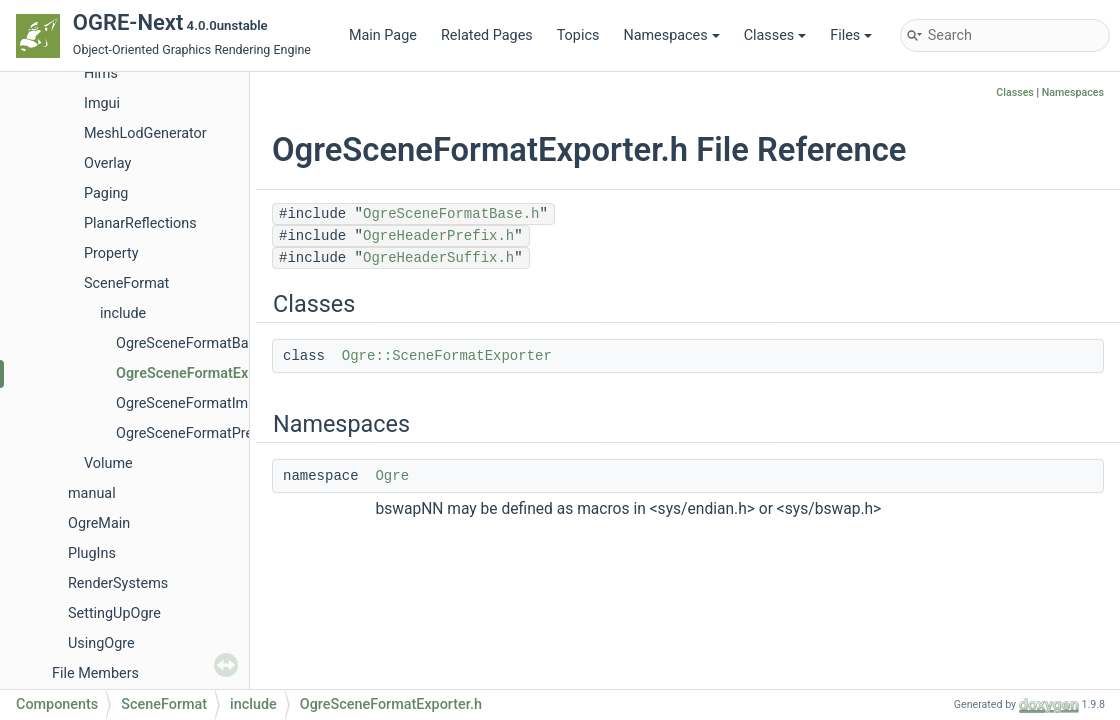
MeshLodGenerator (145, 133)
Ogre (392, 476)
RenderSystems (118, 583)
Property (111, 253)
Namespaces (671, 35)
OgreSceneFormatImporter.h (207, 403)
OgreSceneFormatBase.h (195, 343)
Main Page (383, 35)
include (123, 313)
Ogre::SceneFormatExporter (447, 356)
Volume (108, 463)
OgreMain (99, 523)
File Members (95, 673)
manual (92, 493)
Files (851, 35)
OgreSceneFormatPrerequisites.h (222, 433)
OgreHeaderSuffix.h (438, 258)
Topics (578, 35)
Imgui (102, 103)
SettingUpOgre (114, 613)
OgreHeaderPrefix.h (438, 236)
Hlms (101, 73)
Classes (775, 35)
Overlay (107, 163)
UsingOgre (101, 643)
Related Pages (487, 35)
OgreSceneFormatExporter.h (207, 373)
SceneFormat (126, 283)
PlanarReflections (140, 223)
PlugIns (92, 553)
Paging (106, 193)
